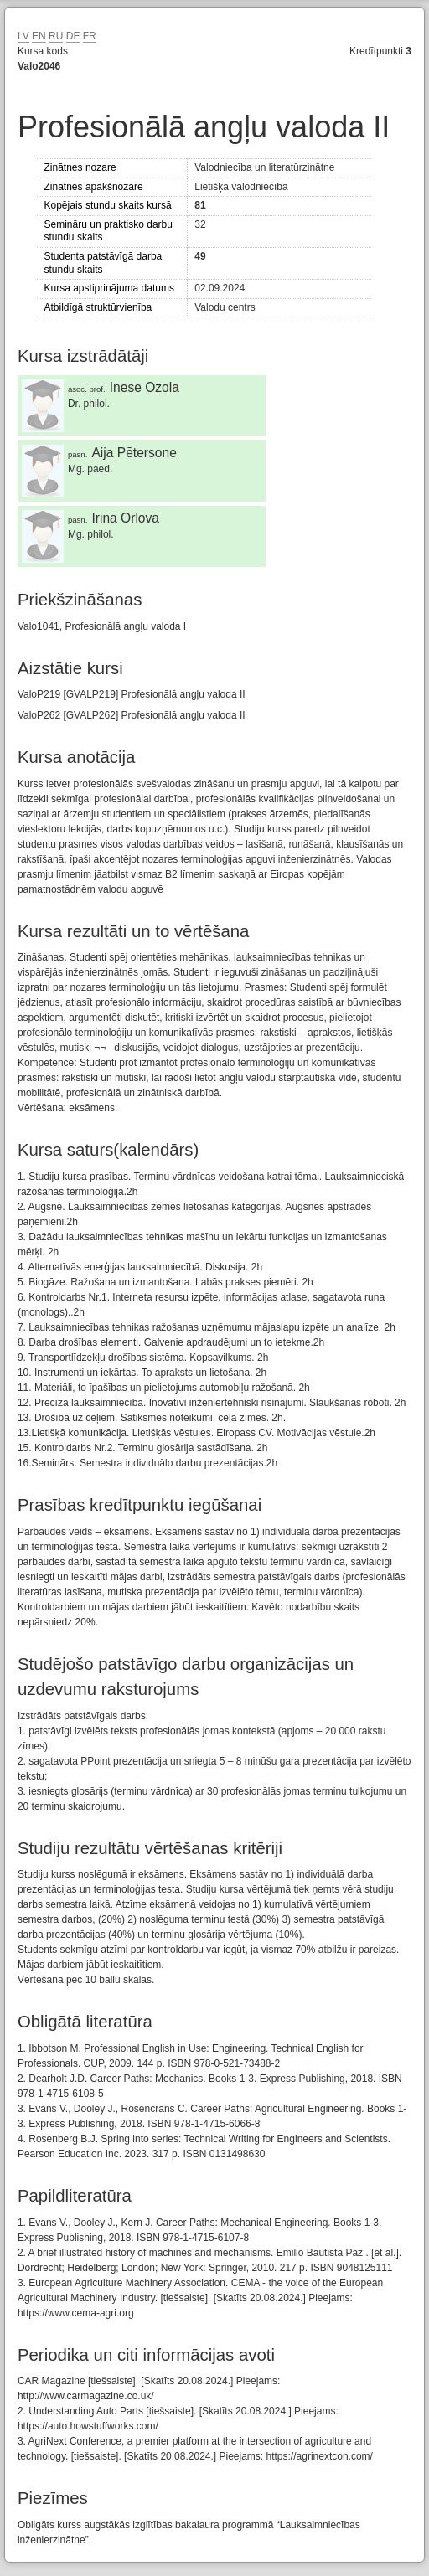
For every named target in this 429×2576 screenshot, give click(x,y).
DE (73, 36)
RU (56, 36)
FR (89, 36)
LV (23, 36)
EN (39, 36)
